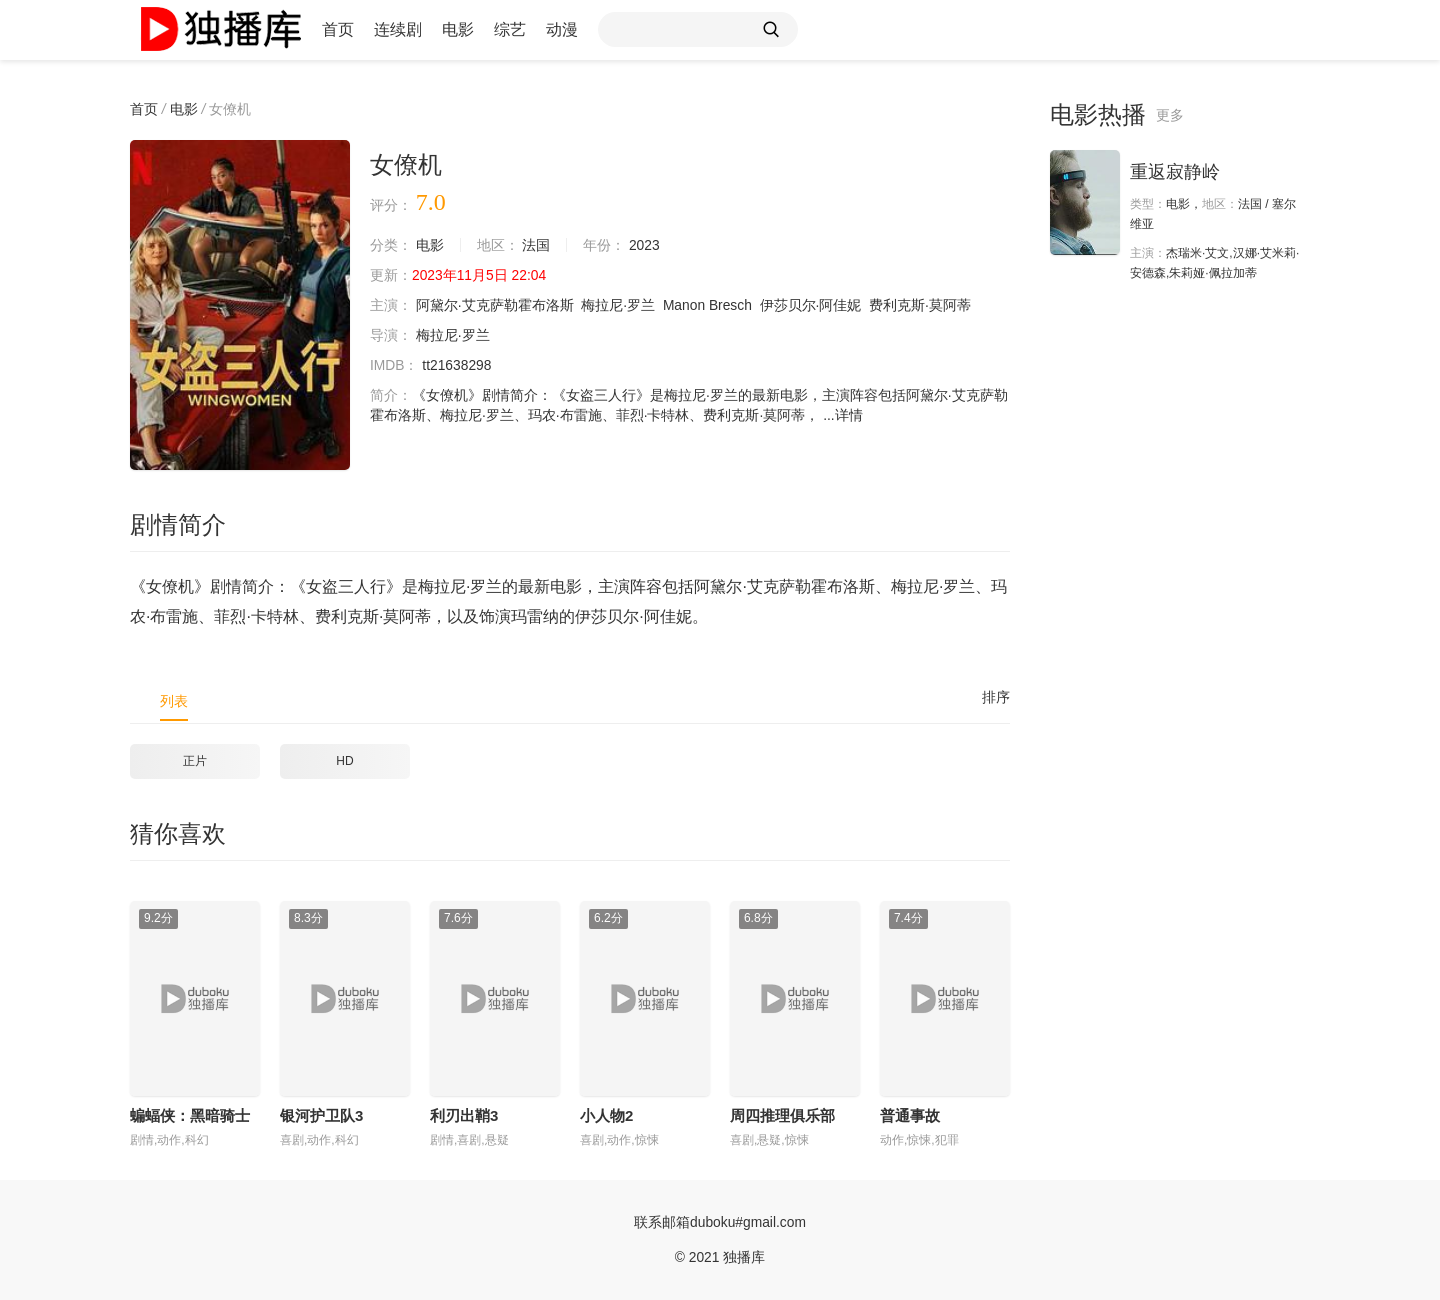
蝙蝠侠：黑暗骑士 (190, 1115)
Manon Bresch (708, 305)
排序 (996, 697)
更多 (1170, 115)
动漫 (562, 29)
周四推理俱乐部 (782, 1115)
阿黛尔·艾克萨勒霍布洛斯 (495, 305)
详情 (849, 415)
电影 (458, 29)
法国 (537, 245)
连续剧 (398, 29)
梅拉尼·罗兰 (619, 305)
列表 (174, 701)
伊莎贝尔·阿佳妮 (812, 305)
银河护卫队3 (321, 1115)
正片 (195, 761)
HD (344, 761)
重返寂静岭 (1175, 172)
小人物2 (606, 1115)
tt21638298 (458, 365)
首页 (338, 29)
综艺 (510, 29)
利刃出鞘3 (464, 1115)
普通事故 (910, 1115)
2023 (644, 245)
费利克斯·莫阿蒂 (922, 305)
